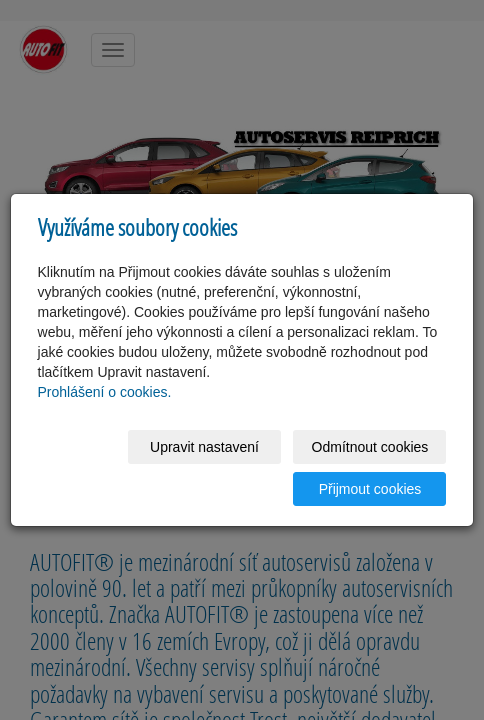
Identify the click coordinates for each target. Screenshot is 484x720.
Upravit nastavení (204, 447)
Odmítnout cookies (370, 447)
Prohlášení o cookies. (105, 392)
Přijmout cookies (370, 489)
